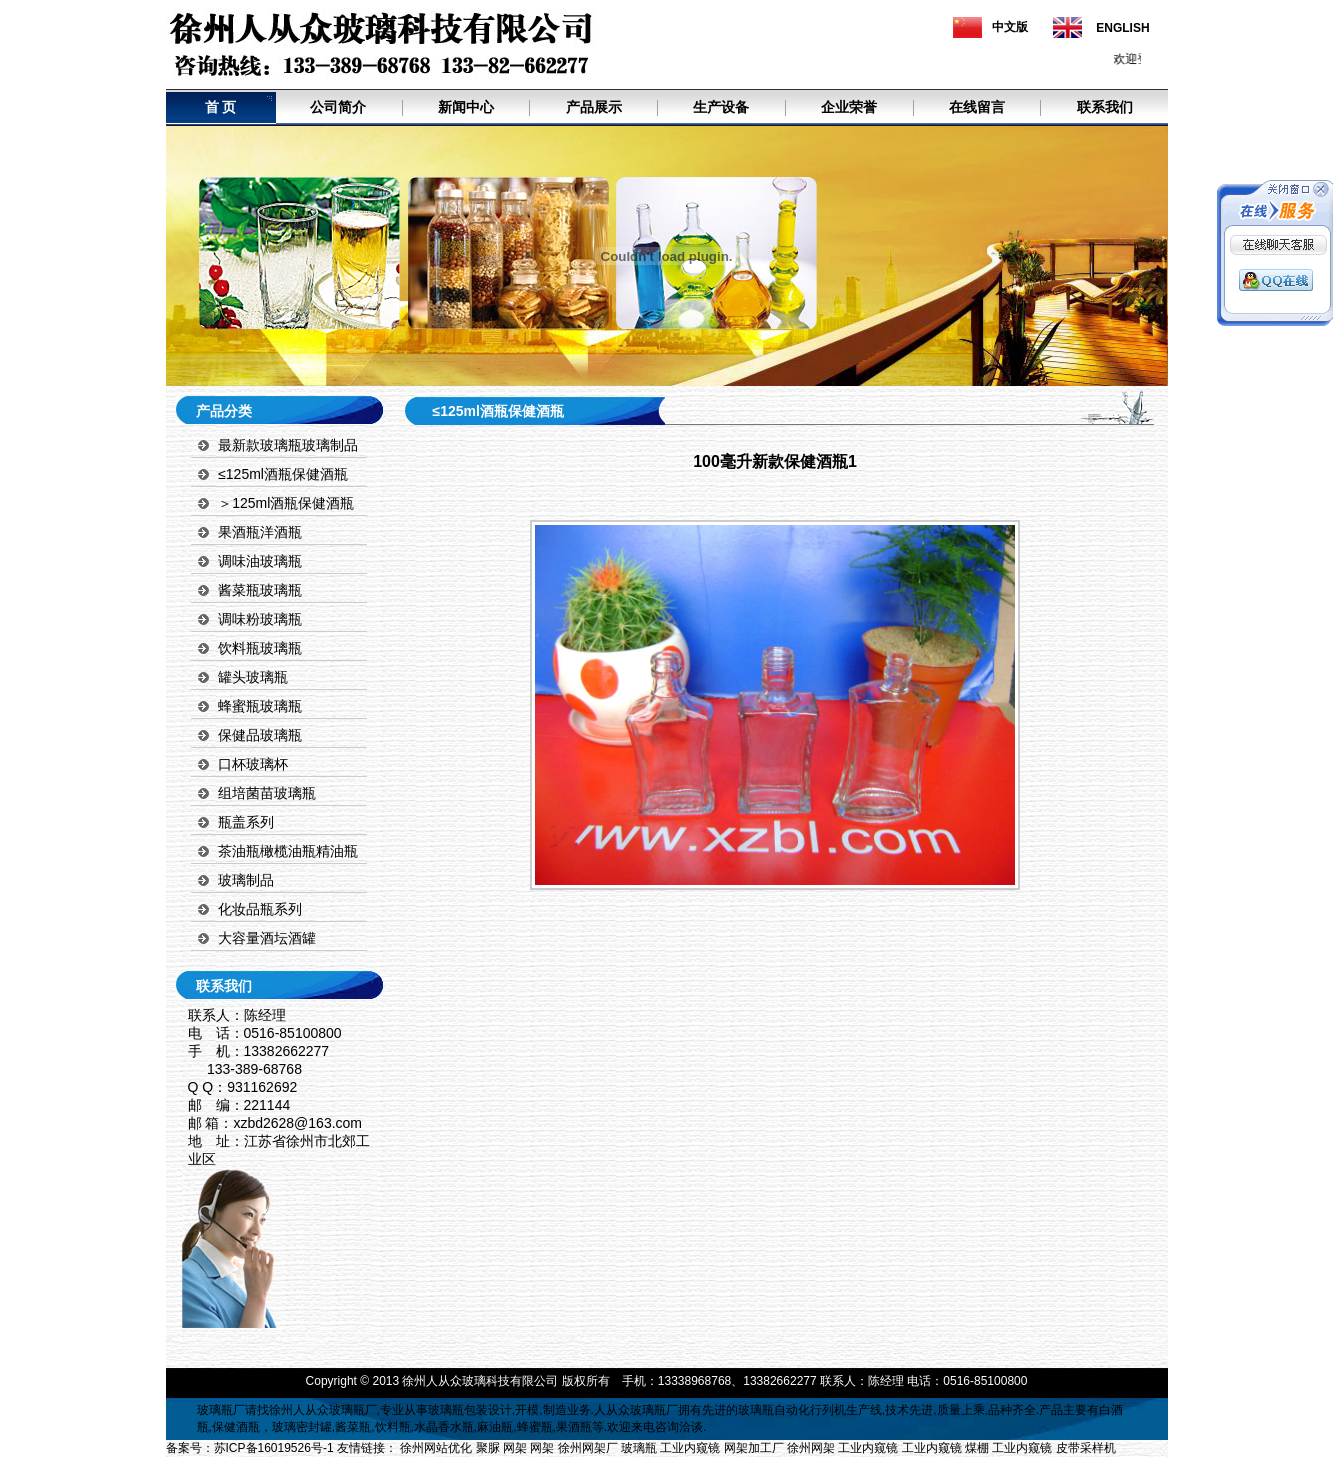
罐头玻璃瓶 (253, 677)
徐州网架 (811, 1448)
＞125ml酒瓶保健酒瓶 (286, 503)
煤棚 (977, 1448)
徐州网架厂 (588, 1448)
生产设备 (721, 107)
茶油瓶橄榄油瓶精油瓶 (288, 851)
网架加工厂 (754, 1448)
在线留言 (977, 107)
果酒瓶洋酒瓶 (260, 532)
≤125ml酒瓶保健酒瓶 (283, 474)
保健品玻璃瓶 (260, 735)
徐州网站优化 (436, 1448)
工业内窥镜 (690, 1448)
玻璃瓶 (215, 1410)
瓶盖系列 (246, 822)
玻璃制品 (246, 880)
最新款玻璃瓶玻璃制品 (288, 445)
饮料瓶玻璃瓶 (260, 648)
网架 (515, 1448)
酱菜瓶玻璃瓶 (260, 590)
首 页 (221, 107)
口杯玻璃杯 (253, 764)
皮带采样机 (1086, 1448)
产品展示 (594, 107)
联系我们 (1105, 107)
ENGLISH (1122, 28)
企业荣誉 (849, 107)
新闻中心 (466, 107)
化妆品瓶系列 (260, 909)
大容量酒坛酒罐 (267, 938)
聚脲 (488, 1448)
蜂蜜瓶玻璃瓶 (260, 706)
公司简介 (338, 107)
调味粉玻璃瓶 (260, 619)
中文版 (1010, 27)
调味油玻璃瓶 (260, 561)
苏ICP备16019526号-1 (274, 1448)
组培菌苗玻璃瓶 (267, 793)
